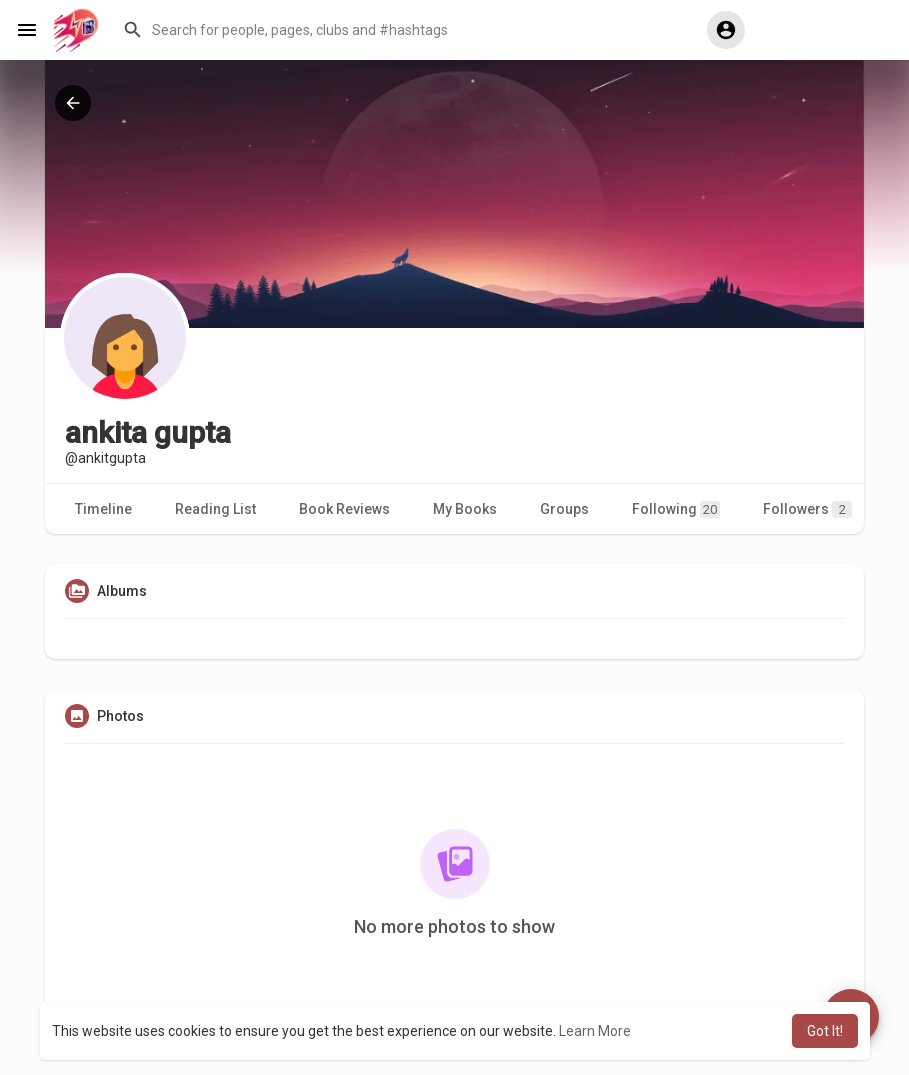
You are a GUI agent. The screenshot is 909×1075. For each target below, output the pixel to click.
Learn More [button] (595, 1031)
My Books (465, 509)
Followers (807, 509)
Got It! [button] (825, 1031)
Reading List (215, 509)
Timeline (103, 509)
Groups (564, 509)
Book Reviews (344, 509)
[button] (400, 30)
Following (676, 509)
